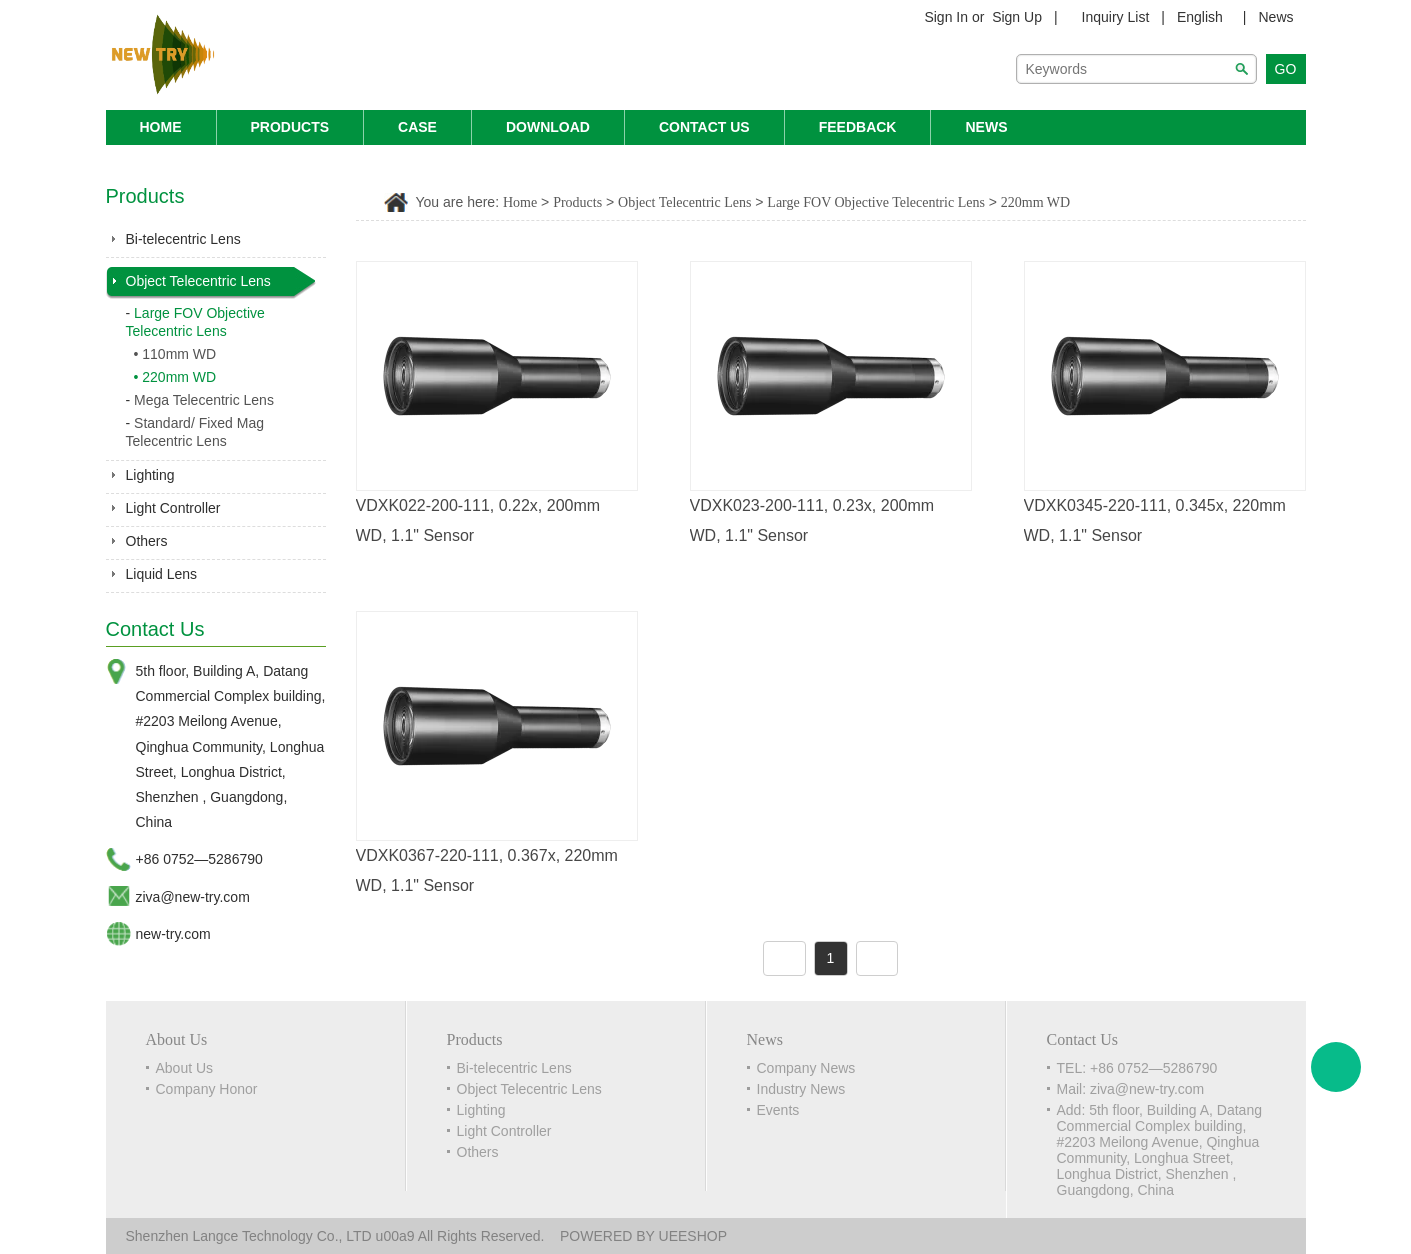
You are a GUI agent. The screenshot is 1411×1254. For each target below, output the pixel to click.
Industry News (801, 1089)
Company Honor (207, 1089)
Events (778, 1110)
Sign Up (1017, 17)
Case (417, 127)
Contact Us (704, 127)
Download (548, 127)
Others (147, 541)
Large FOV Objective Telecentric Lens (876, 202)
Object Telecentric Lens (198, 281)
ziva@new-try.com (193, 897)
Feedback (858, 127)
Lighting (150, 475)
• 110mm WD (175, 354)
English (1200, 17)
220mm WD (1035, 202)
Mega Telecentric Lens (204, 400)
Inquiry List (1116, 17)
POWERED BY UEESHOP (643, 1236)
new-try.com (173, 934)
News (1275, 17)
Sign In (946, 17)
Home (161, 127)
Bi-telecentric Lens (183, 239)
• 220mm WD (175, 377)
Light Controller (173, 508)
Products (290, 127)
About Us (185, 1068)
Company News (806, 1068)
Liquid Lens (162, 574)
